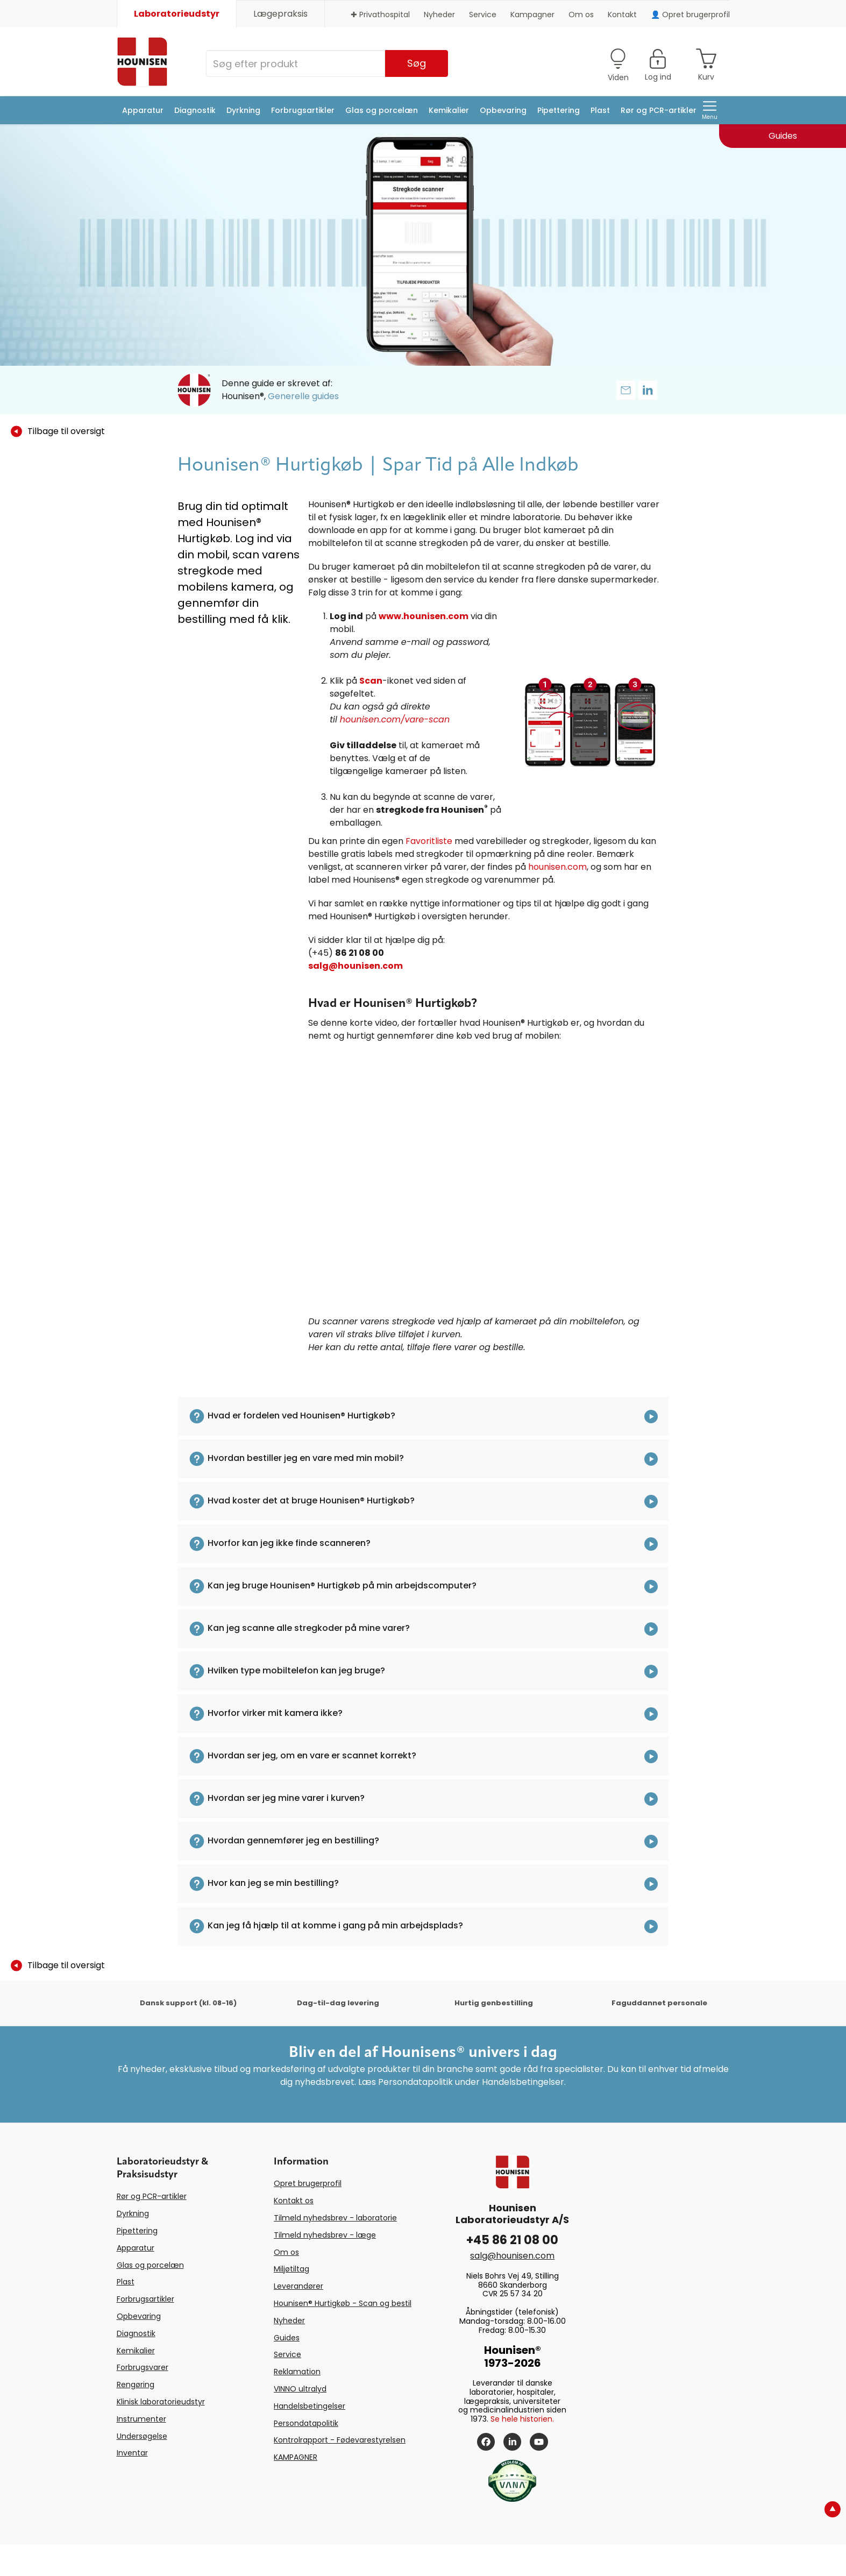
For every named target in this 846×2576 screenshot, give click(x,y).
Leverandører (298, 2286)
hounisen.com (557, 867)
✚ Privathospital (380, 14)
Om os (581, 14)
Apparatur (142, 110)
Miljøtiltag (291, 2268)
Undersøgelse (142, 2436)
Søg (416, 63)
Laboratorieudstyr (176, 14)
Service (482, 14)
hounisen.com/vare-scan (395, 719)
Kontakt (622, 14)
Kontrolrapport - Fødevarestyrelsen (340, 2440)
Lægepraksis (280, 14)
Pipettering (558, 110)
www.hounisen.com (423, 616)
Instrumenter (141, 2419)
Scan (370, 681)
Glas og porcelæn (381, 110)
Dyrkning (243, 110)
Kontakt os (294, 2200)
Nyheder (439, 14)
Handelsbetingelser (309, 2406)
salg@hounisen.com (355, 966)
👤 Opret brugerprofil (690, 14)
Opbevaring (503, 110)
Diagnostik (195, 110)
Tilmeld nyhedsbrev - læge (325, 2235)
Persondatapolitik (306, 2423)
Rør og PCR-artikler (658, 110)
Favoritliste (429, 841)
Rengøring (135, 2384)
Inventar (132, 2452)
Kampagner (532, 14)
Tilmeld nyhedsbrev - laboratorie (335, 2217)
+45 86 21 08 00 (512, 2240)
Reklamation (297, 2371)
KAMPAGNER (295, 2457)
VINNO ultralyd (300, 2388)
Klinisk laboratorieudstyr (161, 2401)
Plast (600, 110)
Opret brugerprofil (308, 2183)
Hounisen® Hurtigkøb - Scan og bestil (342, 2303)
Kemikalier (449, 110)
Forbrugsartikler (303, 110)
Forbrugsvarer (142, 2367)
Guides (287, 2337)
